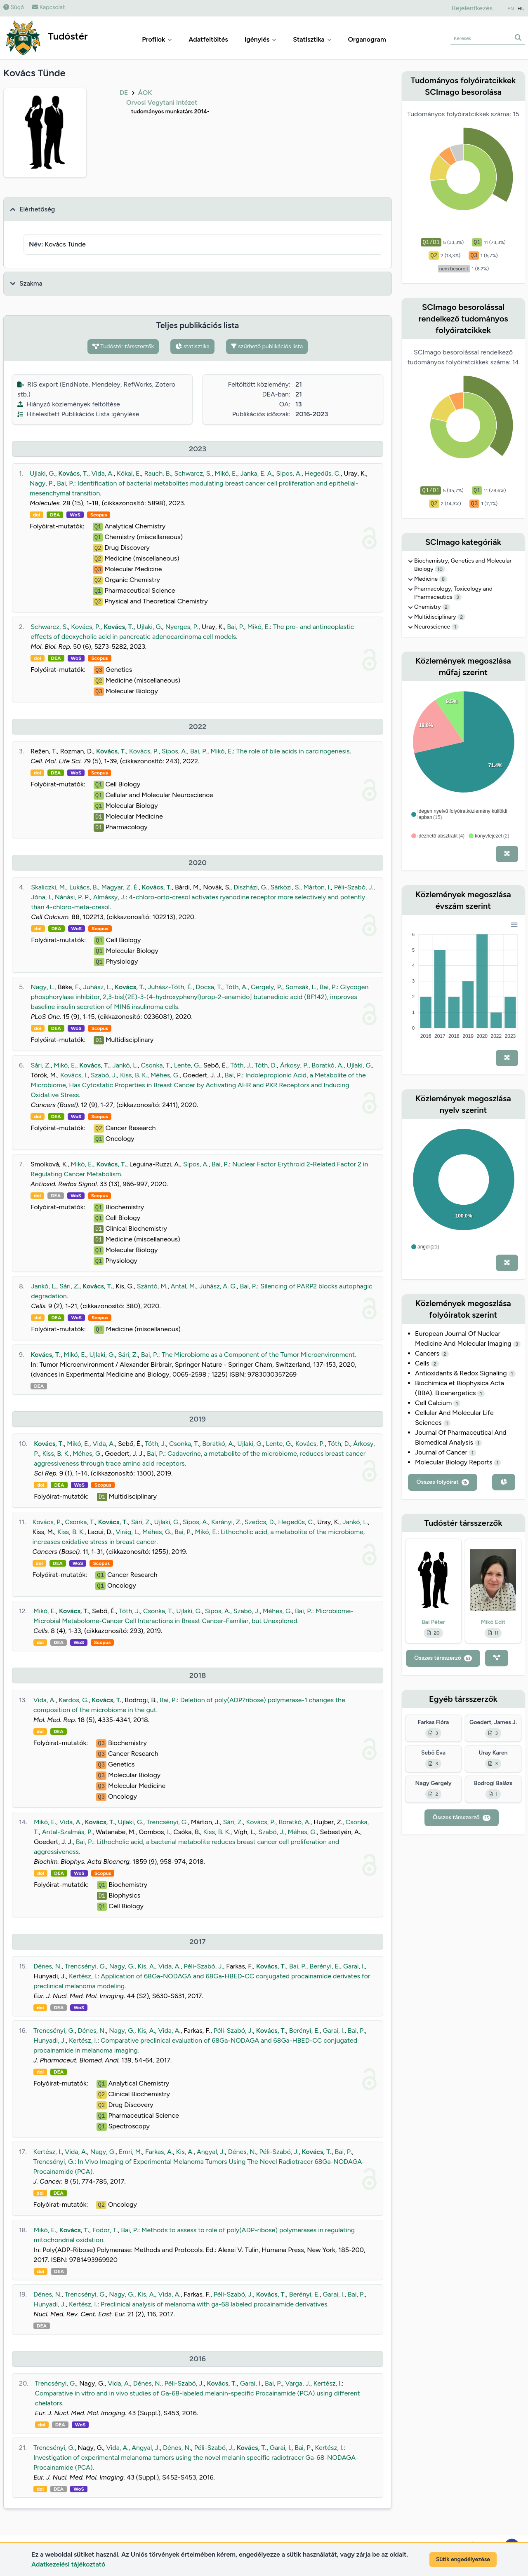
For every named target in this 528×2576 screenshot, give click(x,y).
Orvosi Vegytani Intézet (161, 102)
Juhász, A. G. (218, 1286)
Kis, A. (146, 1966)
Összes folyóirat (442, 1481)
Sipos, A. (289, 473)
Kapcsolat (48, 7)
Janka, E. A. (256, 473)
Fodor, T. (105, 2230)
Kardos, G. (73, 1700)
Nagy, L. (43, 987)
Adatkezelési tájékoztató (68, 2564)
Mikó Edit (493, 1622)
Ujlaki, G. (42, 473)
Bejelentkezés (472, 8)
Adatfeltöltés (208, 39)
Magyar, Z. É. (120, 887)
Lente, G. (187, 1065)
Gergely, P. (267, 987)
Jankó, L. (124, 1065)
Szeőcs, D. (260, 1522)
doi (36, 515)
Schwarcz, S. (192, 473)
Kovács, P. (85, 627)
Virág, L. (127, 1532)
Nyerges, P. (182, 627)
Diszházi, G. (250, 887)
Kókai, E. (129, 473)
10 (440, 569)
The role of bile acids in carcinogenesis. (293, 751)
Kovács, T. (73, 473)
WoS (75, 515)
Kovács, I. (73, 1075)
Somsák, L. (300, 987)
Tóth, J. (240, 1065)
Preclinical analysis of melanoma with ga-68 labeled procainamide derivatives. (215, 2304)
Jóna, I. (41, 897)
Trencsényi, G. (167, 1822)
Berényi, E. (324, 1966)
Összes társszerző (443, 1657)
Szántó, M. (152, 1286)
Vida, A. (102, 473)
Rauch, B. (157, 473)
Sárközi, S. (285, 887)
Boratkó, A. (327, 1065)
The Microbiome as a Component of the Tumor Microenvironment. (259, 1354)
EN (510, 9)
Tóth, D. (266, 1065)
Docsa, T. (209, 987)
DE (124, 92)
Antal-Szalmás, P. (67, 1832)
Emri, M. (130, 2152)
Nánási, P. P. (72, 897)
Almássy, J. (109, 897)
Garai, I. (354, 1966)
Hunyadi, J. (49, 2040)
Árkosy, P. (294, 1065)
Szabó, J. (104, 1075)
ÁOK (145, 92)
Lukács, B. (83, 887)
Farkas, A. (159, 2152)
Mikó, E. (225, 473)
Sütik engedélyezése (463, 2559)
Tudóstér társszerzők (123, 346)
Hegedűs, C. (323, 473)
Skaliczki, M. (48, 887)
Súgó (13, 7)
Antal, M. (183, 1286)
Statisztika (312, 39)
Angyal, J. (211, 2152)
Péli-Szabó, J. (353, 887)
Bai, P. (65, 483)
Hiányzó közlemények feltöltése (68, 404)
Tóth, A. (236, 987)
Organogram (367, 39)
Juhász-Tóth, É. (170, 987)
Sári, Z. (40, 1065)
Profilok (157, 39)
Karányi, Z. (226, 1522)
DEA (55, 515)
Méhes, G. (165, 1075)
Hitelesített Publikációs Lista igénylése (78, 414)
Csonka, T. (156, 1065)
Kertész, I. (83, 1976)
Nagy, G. (121, 1966)
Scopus (98, 515)
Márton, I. (317, 887)
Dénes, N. (47, 1966)
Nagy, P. (42, 483)
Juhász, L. (97, 987)
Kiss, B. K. (133, 1075)
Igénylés (261, 39)
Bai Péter (433, 1622)
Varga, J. (297, 2383)
